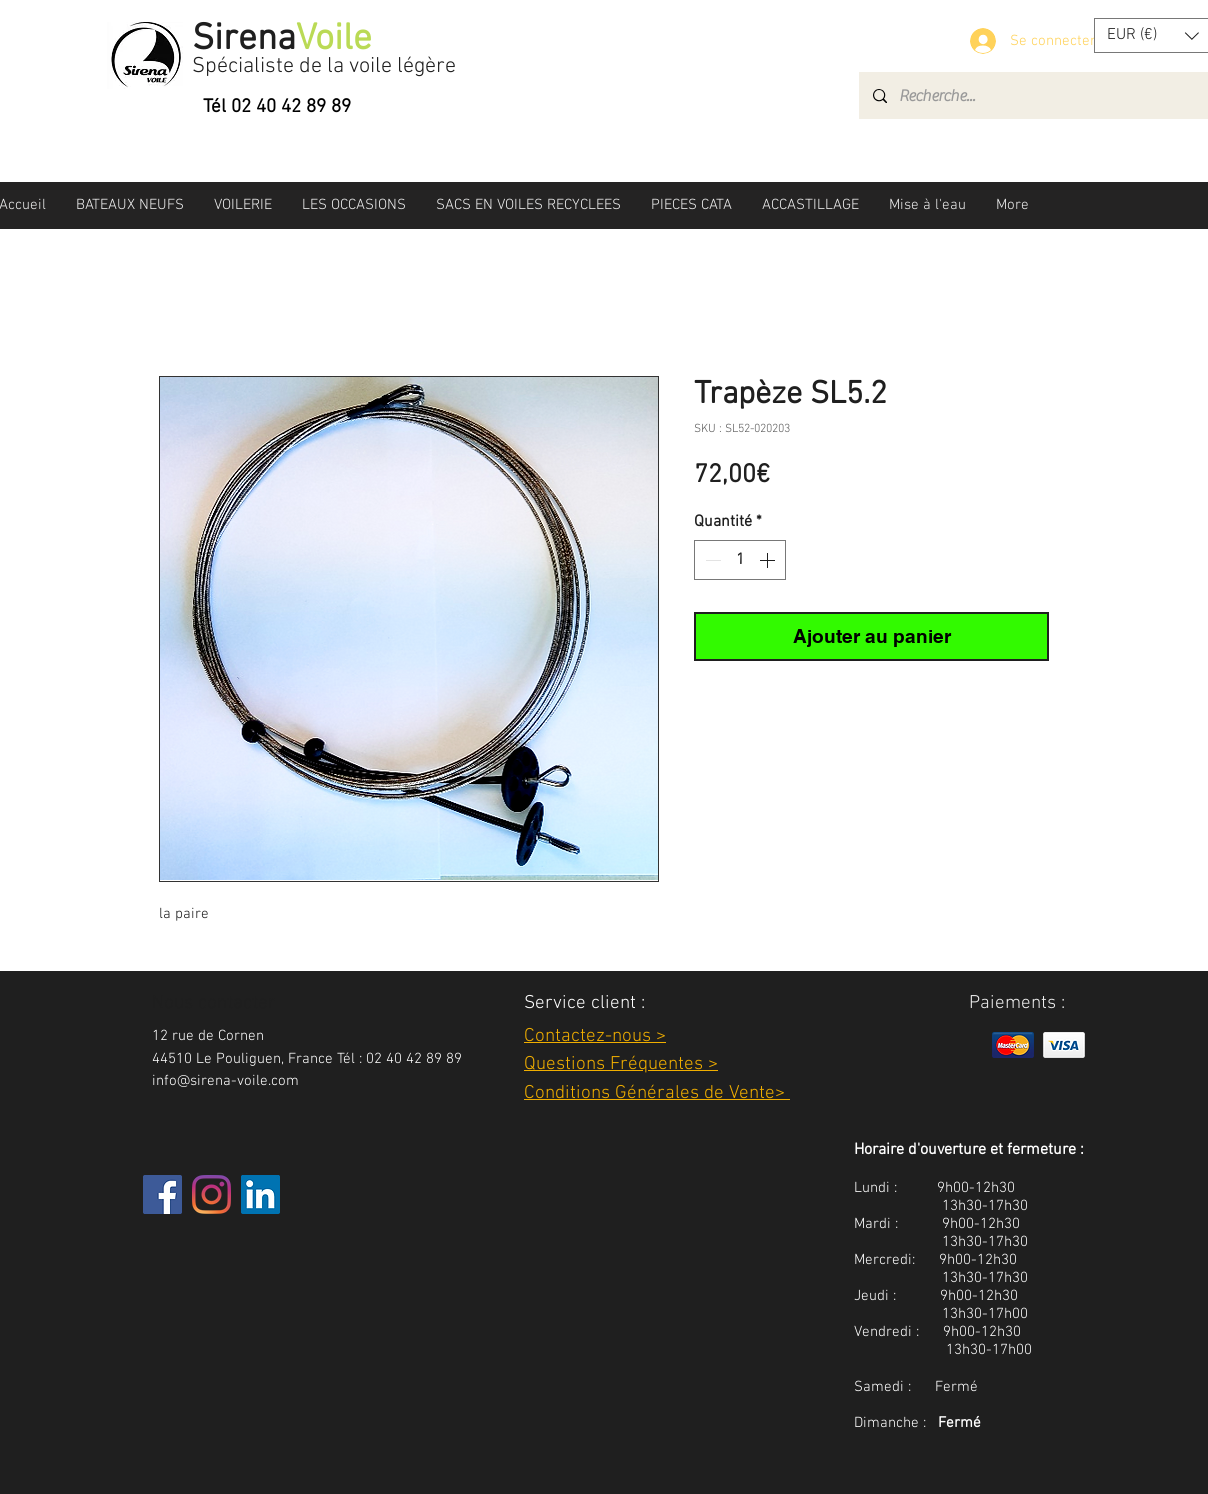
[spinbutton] (740, 560)
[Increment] (769, 560)
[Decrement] (711, 560)
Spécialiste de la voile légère (324, 66)
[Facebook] (162, 1194)
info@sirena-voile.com (225, 1081)
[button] (130, 205)
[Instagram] (211, 1194)
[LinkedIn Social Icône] (260, 1194)
